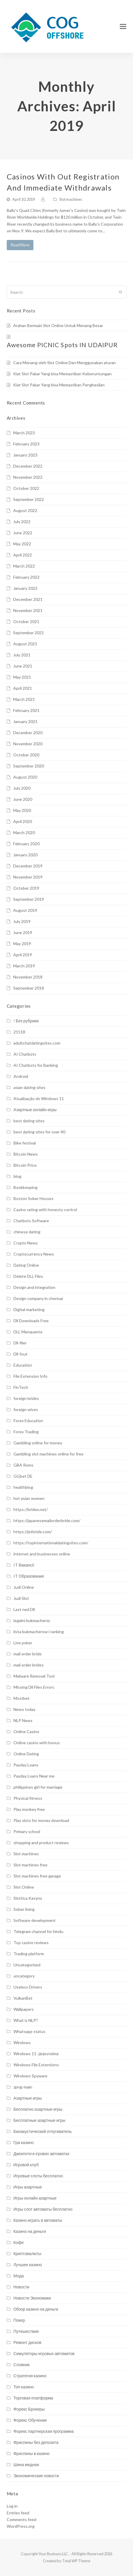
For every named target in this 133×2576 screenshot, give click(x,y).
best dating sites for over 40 (39, 1131)
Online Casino (26, 1731)
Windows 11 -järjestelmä (36, 2053)
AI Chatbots (24, 1054)
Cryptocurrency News (33, 1253)
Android (20, 1076)
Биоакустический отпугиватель (42, 2131)
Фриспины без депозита (36, 2442)
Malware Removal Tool (33, 1675)
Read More (20, 245)
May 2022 (22, 543)
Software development (34, 1920)
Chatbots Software (31, 1220)
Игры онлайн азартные (35, 2197)
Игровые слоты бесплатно (38, 2175)
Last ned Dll (24, 1609)
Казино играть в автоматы (37, 2220)
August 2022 (25, 510)
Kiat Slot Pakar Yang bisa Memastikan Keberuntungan (62, 373)
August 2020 (25, 776)
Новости (21, 2286)
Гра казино (23, 2142)
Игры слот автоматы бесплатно (43, 2209)
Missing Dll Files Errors (33, 1687)
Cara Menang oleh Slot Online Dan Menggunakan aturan (64, 362)
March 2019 (24, 965)
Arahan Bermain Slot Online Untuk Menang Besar (58, 325)
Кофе (18, 2242)
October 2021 (26, 621)
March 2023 (24, 432)
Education (22, 1365)
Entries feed (18, 2512)
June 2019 (22, 932)
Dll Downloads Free (31, 1320)
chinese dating (26, 1231)
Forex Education (28, 1420)
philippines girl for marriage (37, 1787)
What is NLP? (25, 2020)
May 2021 (22, 677)
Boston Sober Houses (33, 1198)
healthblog (23, 1487)
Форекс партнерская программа (43, 2431)
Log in (12, 2506)
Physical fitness (27, 1798)
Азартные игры (27, 2098)
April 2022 (22, 554)
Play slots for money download (41, 1820)
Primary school (26, 1831)
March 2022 (24, 565)
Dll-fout (20, 1353)
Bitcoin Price (25, 1165)
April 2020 (22, 821)
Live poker (22, 1642)
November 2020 (27, 743)
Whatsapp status (29, 2031)
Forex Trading (26, 1431)
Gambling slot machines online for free (48, 1453)
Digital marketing (29, 1309)
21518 (19, 1031)
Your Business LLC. (53, 2553)
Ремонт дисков (27, 2342)
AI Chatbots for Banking (35, 1065)
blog (17, 1176)
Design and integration (34, 1287)
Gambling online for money (37, 1442)
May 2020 (22, 810)
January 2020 (25, 854)
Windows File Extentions (36, 2064)
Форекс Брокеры (29, 2408)
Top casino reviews (31, 1942)
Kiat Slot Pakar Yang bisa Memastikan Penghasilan (59, 384)
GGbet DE (23, 1476)
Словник (21, 2364)
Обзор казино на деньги (35, 2309)
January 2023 (25, 454)
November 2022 (27, 477)
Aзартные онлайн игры (35, 1109)
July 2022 (21, 521)
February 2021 (26, 710)
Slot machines (70, 199)
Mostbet (21, 1698)
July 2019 (21, 921)
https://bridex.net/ (30, 1509)
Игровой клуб (26, 2164)
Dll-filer (20, 1342)
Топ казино (23, 2386)
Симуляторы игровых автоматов (44, 2353)
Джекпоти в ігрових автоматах (41, 2153)
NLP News (23, 1720)
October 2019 (26, 888)
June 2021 (22, 665)
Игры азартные (27, 2186)
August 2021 (25, 643)
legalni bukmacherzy (31, 1620)
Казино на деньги (29, 2231)
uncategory (24, 1975)
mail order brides (28, 1664)
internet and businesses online (41, 1553)
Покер (19, 2320)
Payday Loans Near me (33, 1775)
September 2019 (28, 899)
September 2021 (28, 632)
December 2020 (27, 732)
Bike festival (24, 1142)
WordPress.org (21, 2526)
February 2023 (26, 443)
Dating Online (26, 1265)
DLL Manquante (27, 1331)
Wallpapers (23, 2009)
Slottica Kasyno (27, 1898)
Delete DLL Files (28, 1276)
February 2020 (26, 843)
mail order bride (27, 1653)
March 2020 (24, 832)
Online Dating (26, 1753)
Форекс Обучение (30, 2420)
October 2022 (26, 488)
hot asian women (29, 1498)
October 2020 (26, 754)
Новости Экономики (32, 2297)
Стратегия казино (30, 2375)
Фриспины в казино (31, 2453)
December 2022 (27, 466)
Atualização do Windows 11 (38, 1098)
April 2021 (22, 688)
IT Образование (28, 1576)
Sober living (24, 1909)
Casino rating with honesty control (45, 1209)
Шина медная (26, 2464)
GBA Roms (23, 1464)
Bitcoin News (25, 1154)
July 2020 (21, 788)
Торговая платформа (33, 2397)
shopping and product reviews (41, 1842)
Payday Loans (25, 1764)
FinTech (20, 1387)
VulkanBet (23, 1998)
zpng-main (22, 2086)
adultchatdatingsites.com (36, 1042)
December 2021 (27, 599)
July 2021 (21, 654)
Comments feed (21, 2519)
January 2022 (25, 588)
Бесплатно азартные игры (37, 2109)
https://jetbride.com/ (32, 1531)
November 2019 (27, 876)
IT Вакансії (23, 1564)
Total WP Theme (76, 2560)
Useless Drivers (27, 1986)
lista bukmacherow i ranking (38, 1631)
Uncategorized (26, 1964)
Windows (22, 2042)
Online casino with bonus (36, 1742)
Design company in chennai (38, 1298)
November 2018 (27, 976)
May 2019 (22, 943)
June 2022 (22, 532)
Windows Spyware (30, 2075)
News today (24, 1709)
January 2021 (25, 721)
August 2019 (25, 910)
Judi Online (23, 1587)
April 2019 (22, 954)
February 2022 (26, 577)
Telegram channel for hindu (38, 1931)
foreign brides (26, 1398)
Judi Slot (21, 1598)
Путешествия (26, 2331)
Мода (18, 2275)
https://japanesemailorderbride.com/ (46, 1520)
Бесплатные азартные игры (39, 2120)
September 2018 (28, 988)
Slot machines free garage (37, 1875)
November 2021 (27, 610)
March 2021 (24, 699)
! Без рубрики (26, 1020)
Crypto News (25, 1242)
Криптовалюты (27, 2253)
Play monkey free (29, 1809)
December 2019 (27, 865)
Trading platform (28, 1953)
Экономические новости (36, 2475)
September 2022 (28, 499)
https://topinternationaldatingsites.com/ (50, 1542)
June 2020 (22, 799)
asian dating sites (29, 1087)
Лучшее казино (27, 2264)
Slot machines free (30, 1864)
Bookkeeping (25, 1187)
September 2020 (28, 765)
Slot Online (23, 1887)
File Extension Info (30, 1376)
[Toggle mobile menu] (123, 26)
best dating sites (29, 1120)
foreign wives (25, 1409)
